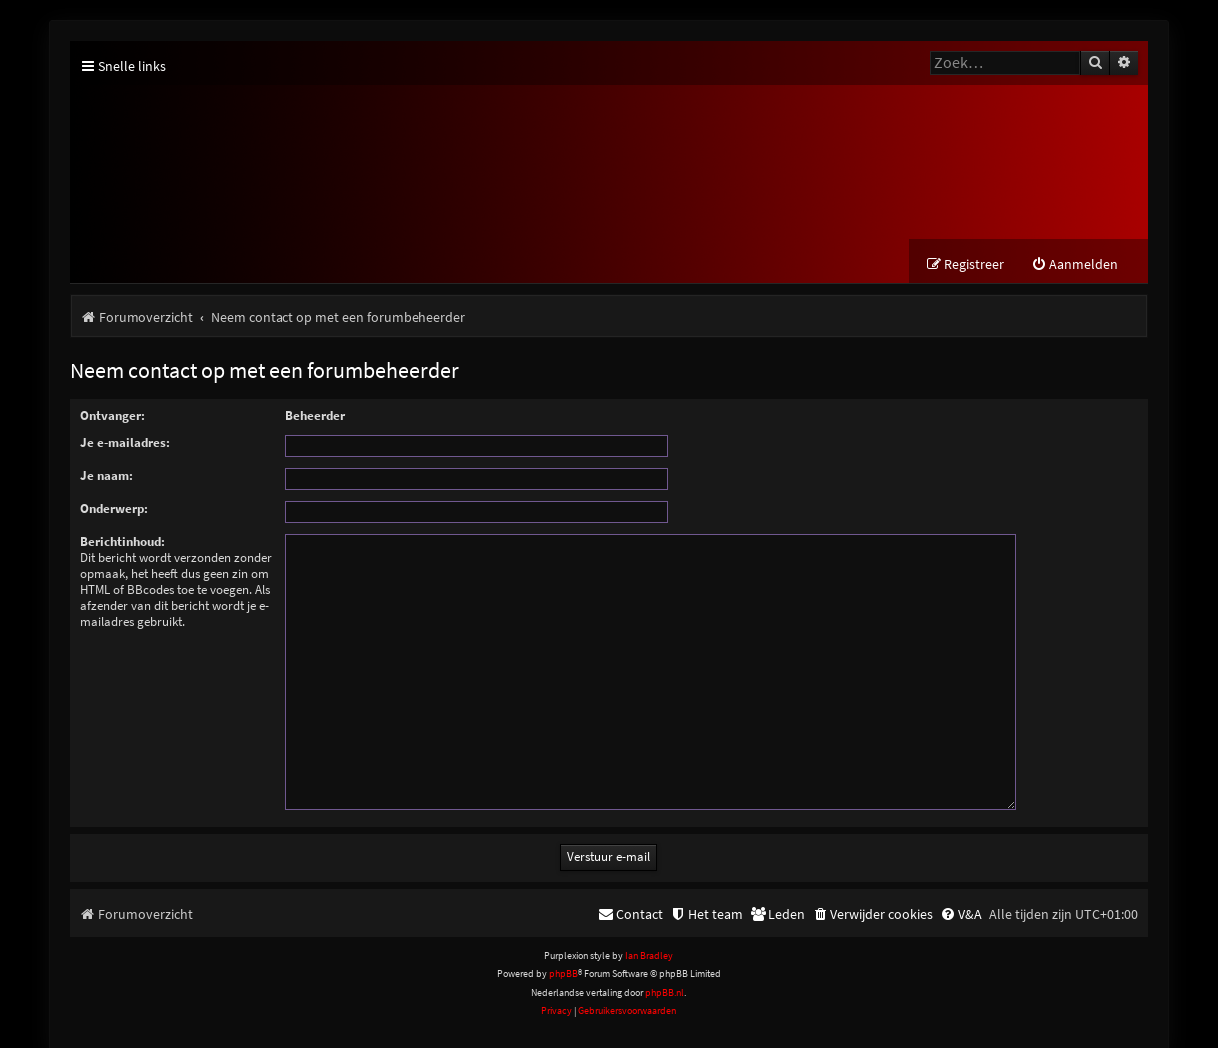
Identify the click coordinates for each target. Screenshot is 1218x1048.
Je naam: (106, 476)
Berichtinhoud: (122, 542)
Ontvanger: (112, 416)
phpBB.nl (664, 968)
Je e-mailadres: (125, 443)
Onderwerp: (114, 509)
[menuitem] (1074, 265)
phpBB (563, 950)
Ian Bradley (649, 932)
